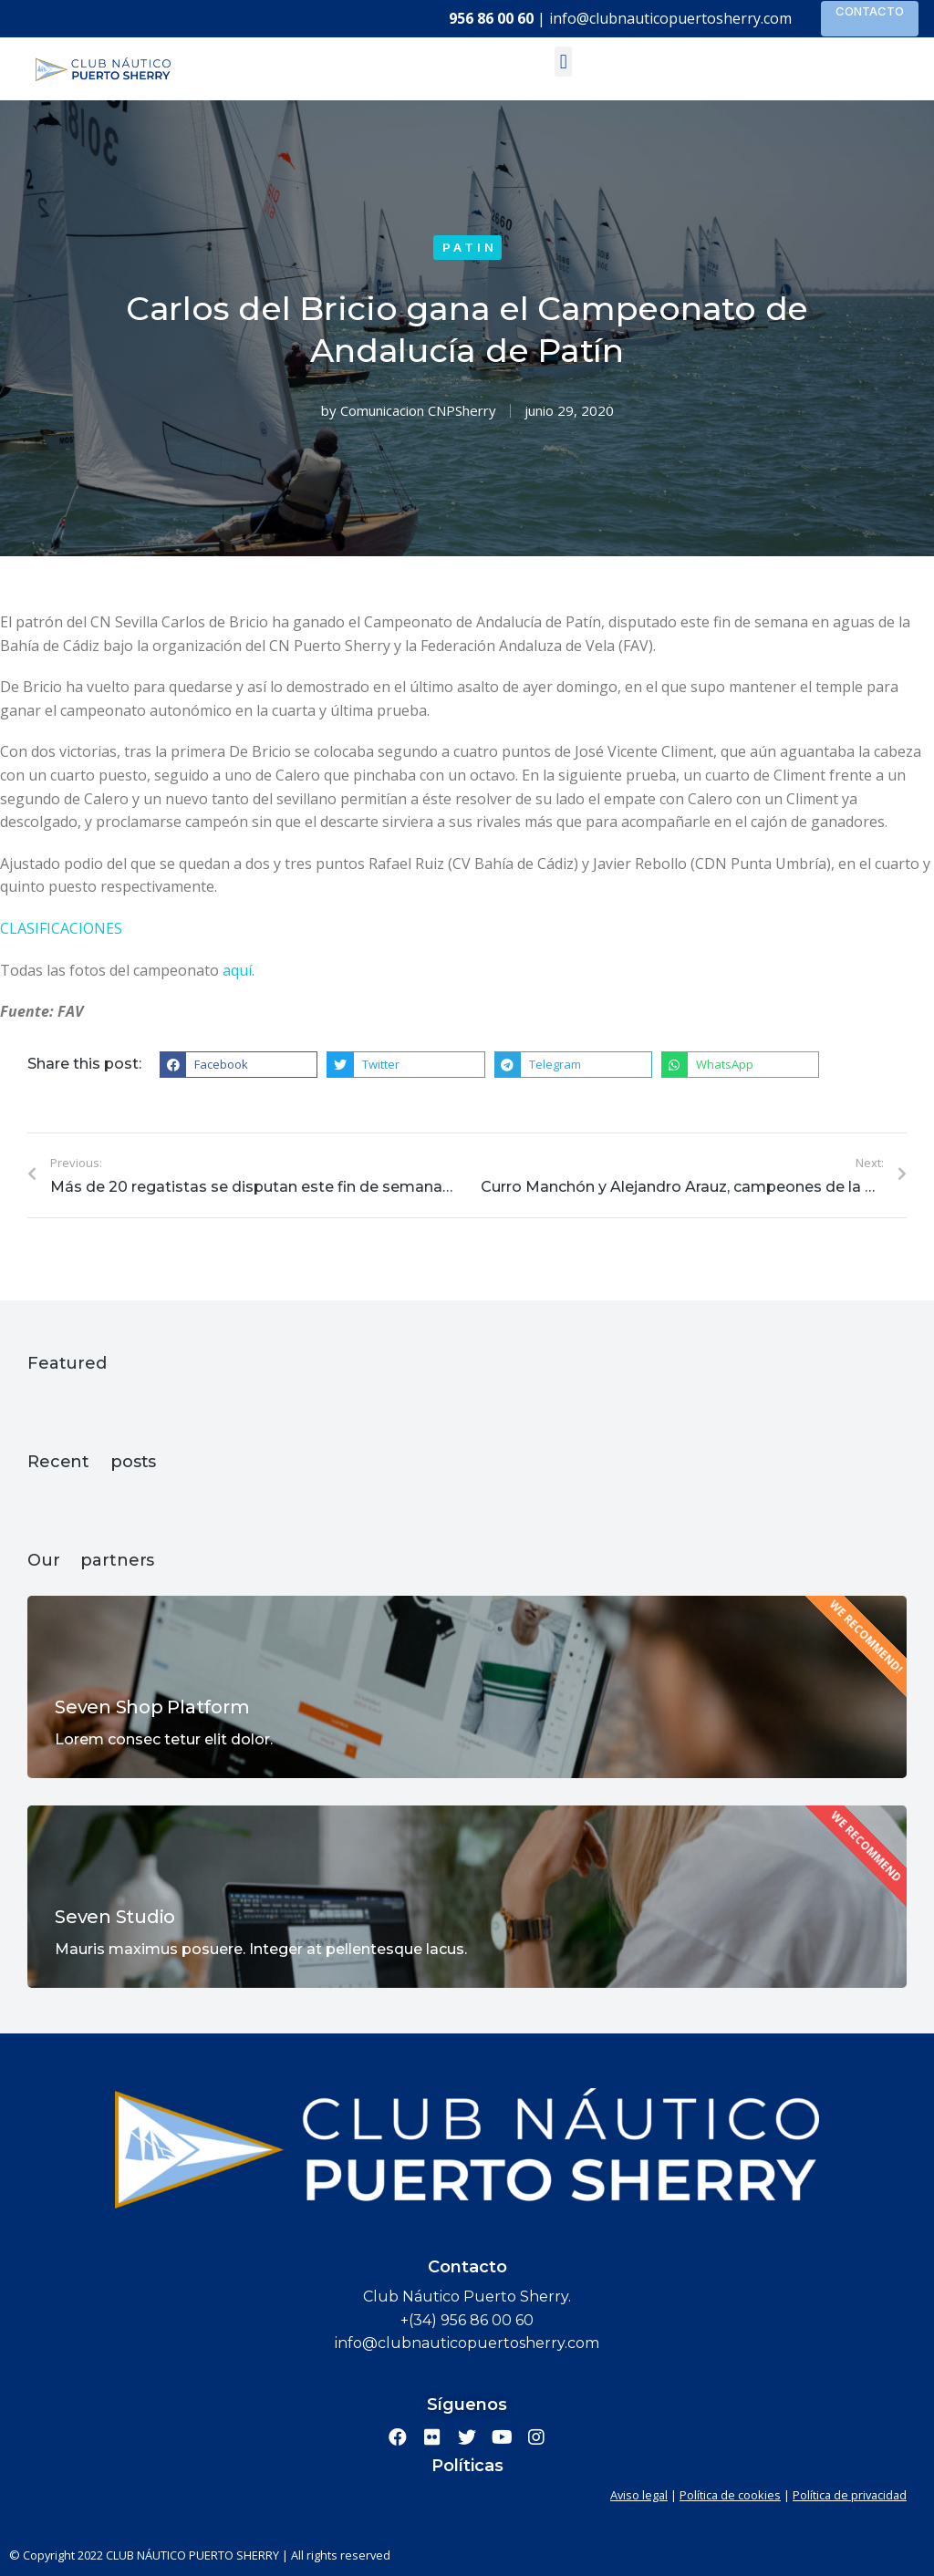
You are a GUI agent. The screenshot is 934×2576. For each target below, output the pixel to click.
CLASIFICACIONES (61, 928)
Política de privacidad (850, 2495)
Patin (469, 247)
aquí (237, 970)
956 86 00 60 (491, 18)
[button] (563, 62)
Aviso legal (639, 2495)
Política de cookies (730, 2495)
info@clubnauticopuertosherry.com (670, 18)
